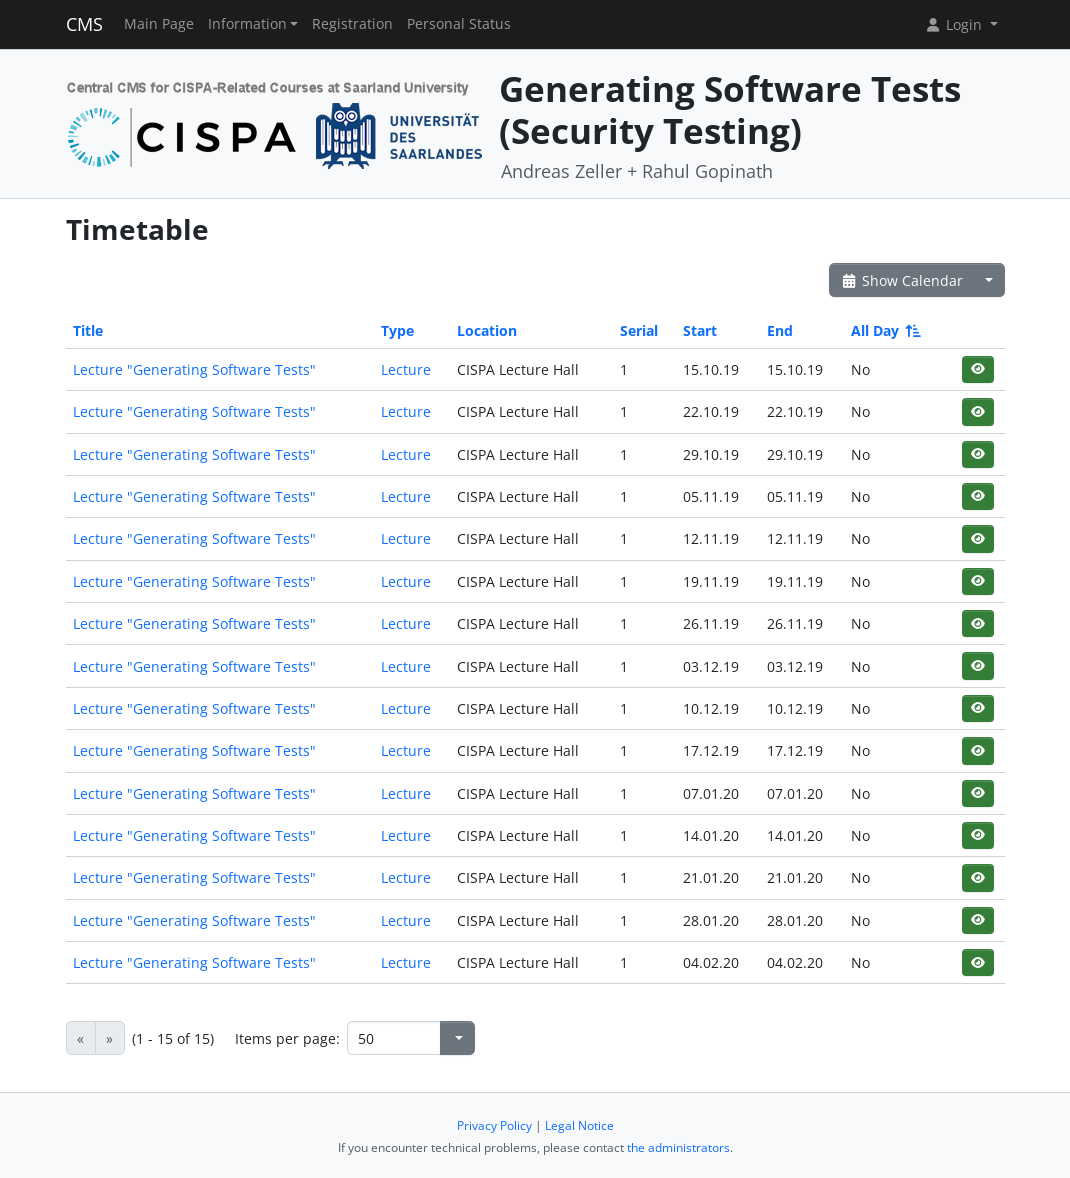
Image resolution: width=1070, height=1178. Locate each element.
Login (955, 24)
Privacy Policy (494, 1125)
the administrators (678, 1147)
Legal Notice (579, 1125)
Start (700, 330)
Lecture (406, 369)
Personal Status (459, 24)
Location (487, 330)
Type (397, 330)
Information (247, 24)
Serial (639, 330)
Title (88, 330)
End (780, 330)
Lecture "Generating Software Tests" (194, 369)
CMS (84, 24)
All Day (884, 330)
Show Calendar (902, 280)
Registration (352, 24)
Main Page (159, 24)
